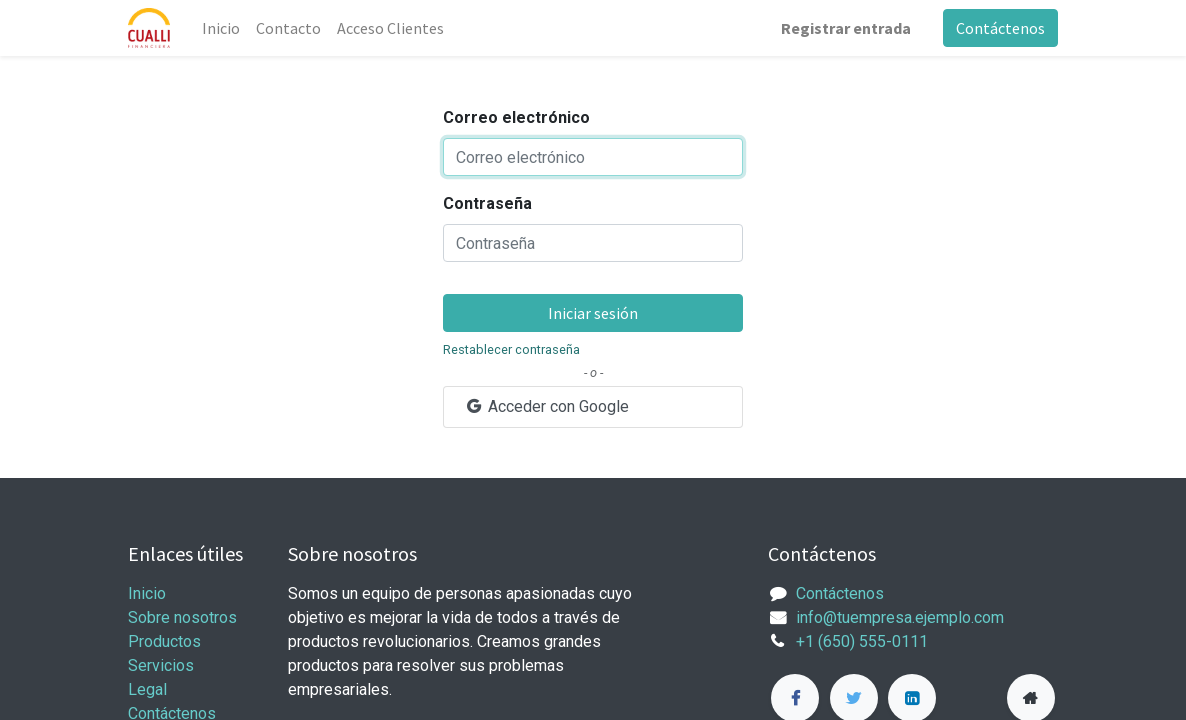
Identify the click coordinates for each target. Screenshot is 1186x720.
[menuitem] (221, 28)
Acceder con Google (546, 406)
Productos (164, 641)
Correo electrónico (516, 117)
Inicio (147, 593)
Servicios (161, 665)
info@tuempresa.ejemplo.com (900, 617)
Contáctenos (1000, 28)
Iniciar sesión (593, 313)
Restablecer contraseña (511, 349)
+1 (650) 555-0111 (862, 641)
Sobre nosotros (182, 617)
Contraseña (487, 203)
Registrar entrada (846, 28)
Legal (147, 689)
